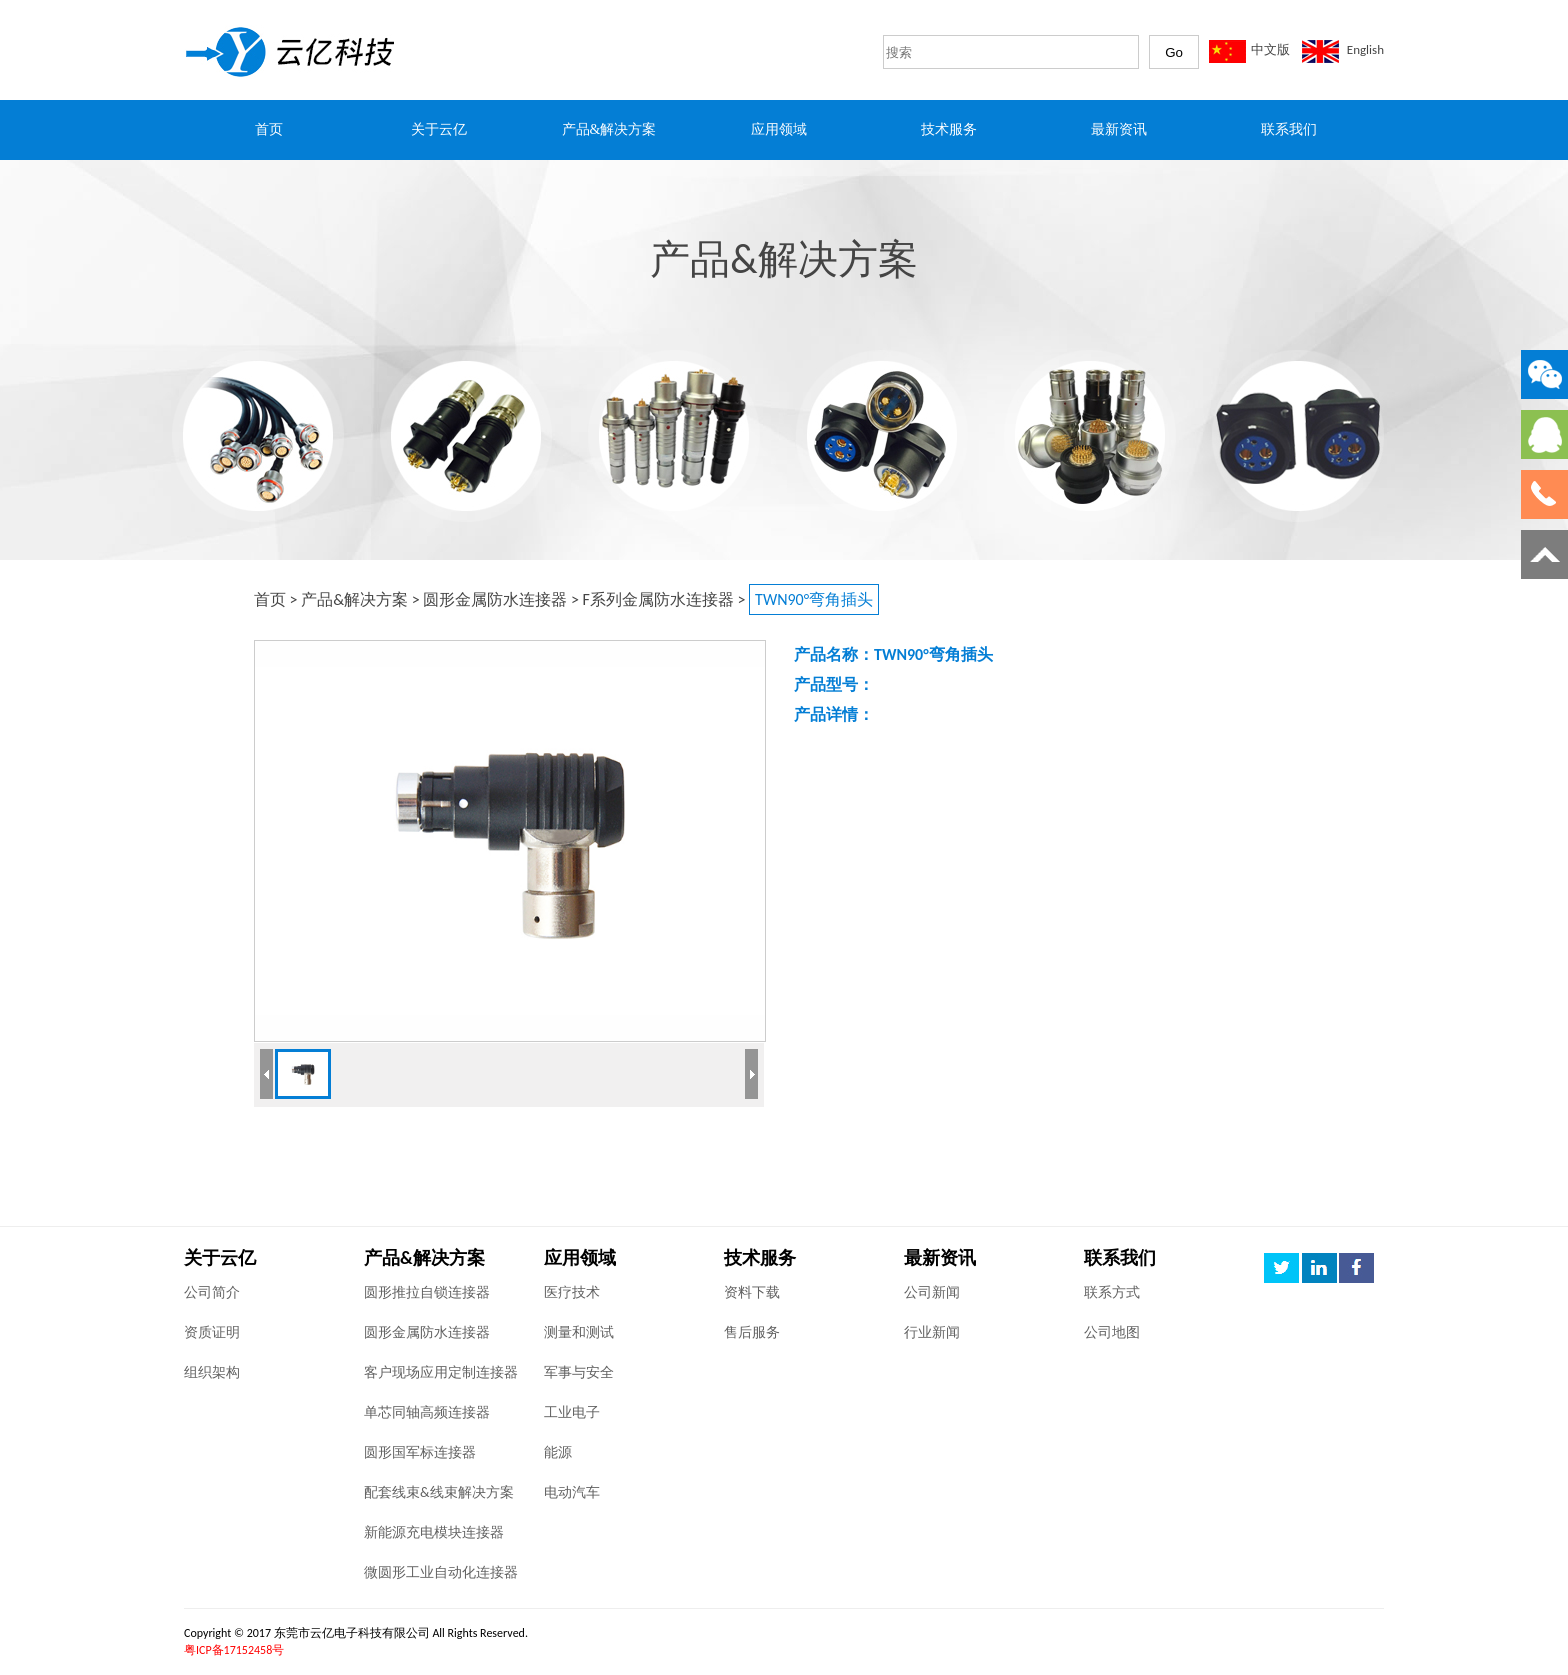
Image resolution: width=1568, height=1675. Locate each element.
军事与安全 (579, 1372)
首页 (270, 599)
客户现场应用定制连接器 (441, 1372)
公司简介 (212, 1292)
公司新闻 (932, 1292)
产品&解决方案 (354, 599)
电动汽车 (572, 1492)
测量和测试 (579, 1332)
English (1365, 49)
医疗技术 (572, 1292)
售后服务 (752, 1332)
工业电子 (572, 1412)
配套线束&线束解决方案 (439, 1492)
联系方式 (1112, 1292)
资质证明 (212, 1332)
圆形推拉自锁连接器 (427, 1292)
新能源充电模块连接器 (434, 1532)
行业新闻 (932, 1332)
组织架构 (212, 1372)
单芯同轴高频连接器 (427, 1412)
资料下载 (752, 1292)
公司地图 (1112, 1332)
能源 (558, 1452)
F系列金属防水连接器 (658, 599)
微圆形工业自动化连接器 (441, 1572)
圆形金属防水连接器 (495, 599)
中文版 (1270, 49)
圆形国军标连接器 (420, 1452)
